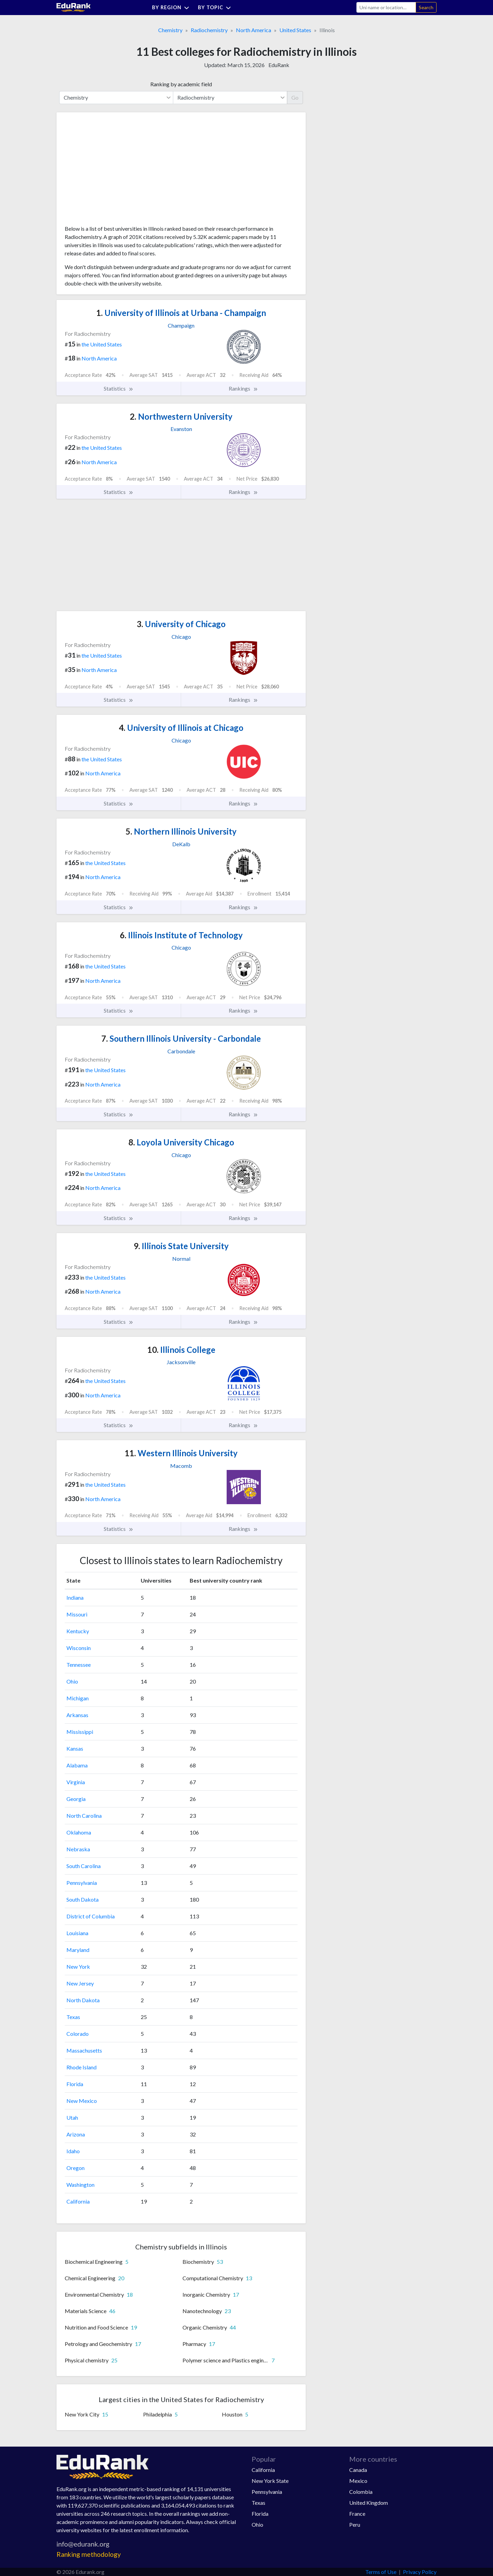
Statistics (119, 388)
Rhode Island (81, 2067)
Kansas (74, 1748)
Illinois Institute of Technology (181, 935)
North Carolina (84, 1815)
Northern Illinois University (181, 831)
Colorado (77, 2033)
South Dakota (82, 1899)
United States (295, 30)
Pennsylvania (81, 1882)
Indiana (75, 1597)
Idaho (73, 2151)
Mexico (358, 2480)
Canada (358, 2469)
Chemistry (170, 30)
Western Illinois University (181, 1453)
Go (295, 97)
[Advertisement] (116, 171)
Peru (354, 2524)
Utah (72, 2117)
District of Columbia (90, 1916)
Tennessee (78, 1664)
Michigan (77, 1698)
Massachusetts (84, 2050)
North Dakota (83, 2000)
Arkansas (77, 1715)
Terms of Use (380, 2571)
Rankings (243, 388)
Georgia (76, 1798)
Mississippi (79, 1731)
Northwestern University (181, 416)
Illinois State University (181, 1246)
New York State (270, 2480)
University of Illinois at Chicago (181, 728)
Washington (80, 2184)
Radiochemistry (209, 30)
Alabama (77, 1765)
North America (253, 30)
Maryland (77, 1949)
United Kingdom (368, 2502)
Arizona (75, 2134)
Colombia (360, 2491)
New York (78, 1966)
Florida (74, 2084)
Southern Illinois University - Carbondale (181, 1038)
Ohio (72, 1681)
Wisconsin (78, 1648)
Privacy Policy (420, 2571)
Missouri (76, 1614)
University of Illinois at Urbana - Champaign (181, 313)
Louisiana (77, 1933)
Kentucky (77, 1631)
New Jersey (80, 1983)
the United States (101, 344)
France (357, 2513)
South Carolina (83, 1866)
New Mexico (81, 2100)
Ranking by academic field (181, 84)
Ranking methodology (88, 2554)
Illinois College (181, 1350)
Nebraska (78, 1849)
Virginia (75, 1782)
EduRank (278, 65)
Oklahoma (78, 1832)
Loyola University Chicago (181, 1142)
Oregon (75, 2168)
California (78, 2201)
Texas (73, 2017)
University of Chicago (181, 624)
